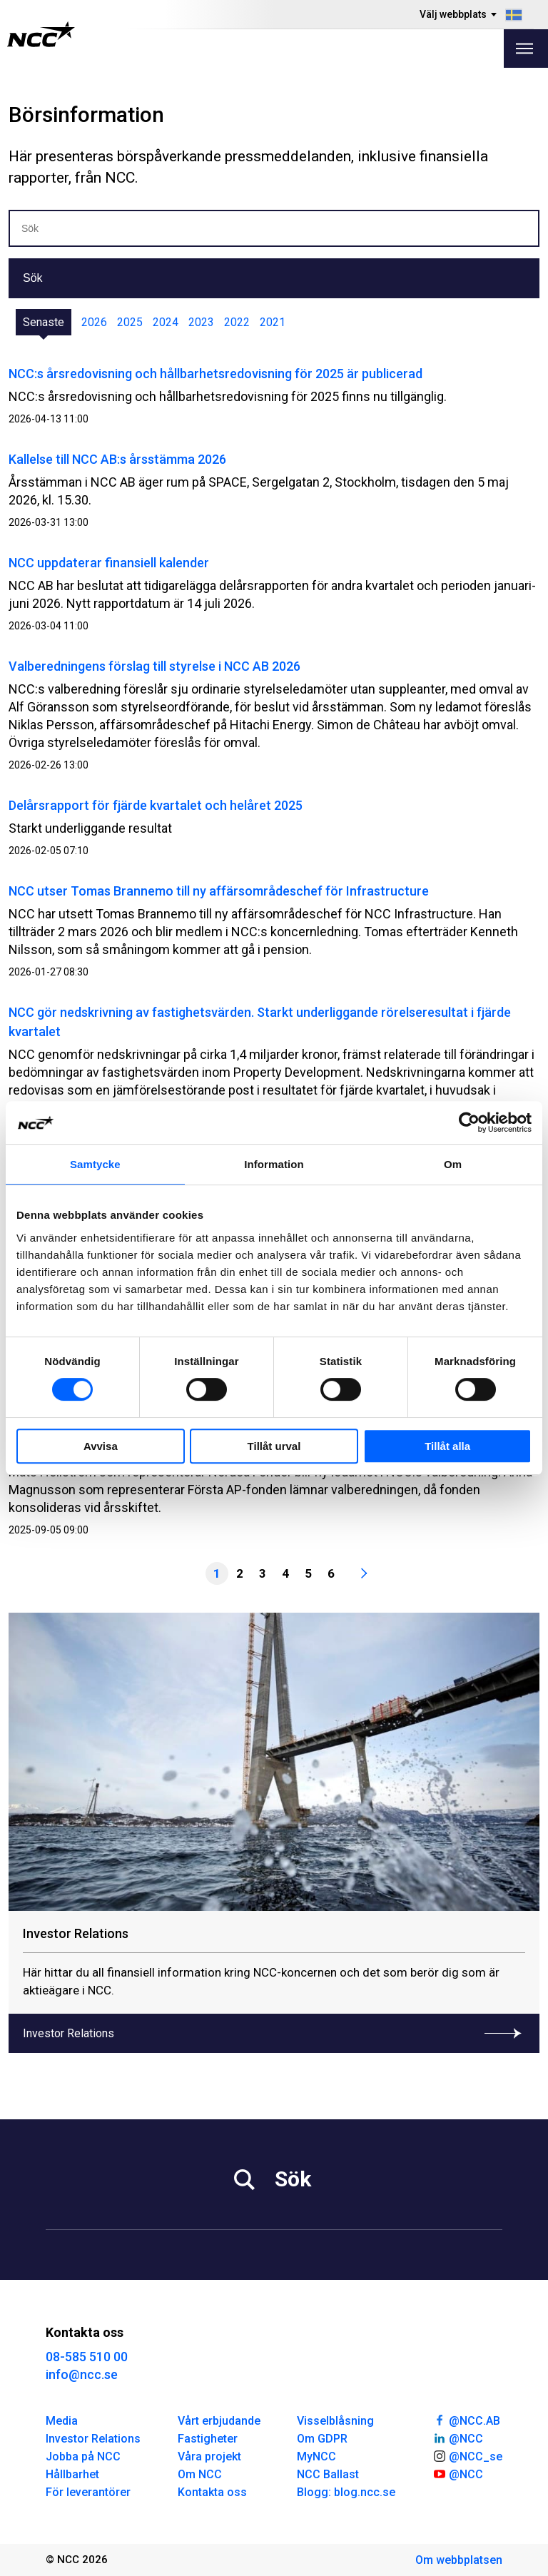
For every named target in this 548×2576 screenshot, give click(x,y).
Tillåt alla (447, 1446)
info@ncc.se (82, 2374)
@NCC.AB (466, 2420)
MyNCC (316, 2456)
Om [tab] (453, 1164)
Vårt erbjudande (219, 2421)
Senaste (43, 322)
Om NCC (200, 2474)
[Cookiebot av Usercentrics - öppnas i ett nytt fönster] (469, 1122)
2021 (272, 322)
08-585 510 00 (87, 2356)
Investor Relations (93, 2438)
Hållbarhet (72, 2474)
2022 (237, 322)
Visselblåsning (335, 2421)
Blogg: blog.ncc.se (346, 2492)
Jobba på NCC (83, 2456)
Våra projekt (209, 2456)
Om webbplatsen (458, 2560)
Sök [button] (33, 278)
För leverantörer (88, 2492)
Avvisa (100, 1446)
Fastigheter (208, 2438)
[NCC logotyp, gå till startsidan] (41, 34)
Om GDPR (322, 2438)
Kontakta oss (212, 2492)
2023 (201, 322)
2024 (165, 322)
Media (62, 2421)
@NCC (457, 2437)
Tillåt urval (274, 1446)
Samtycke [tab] (95, 1164)
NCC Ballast (328, 2474)
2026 (94, 322)
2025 (130, 322)
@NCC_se (467, 2455)
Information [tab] (274, 1164)
